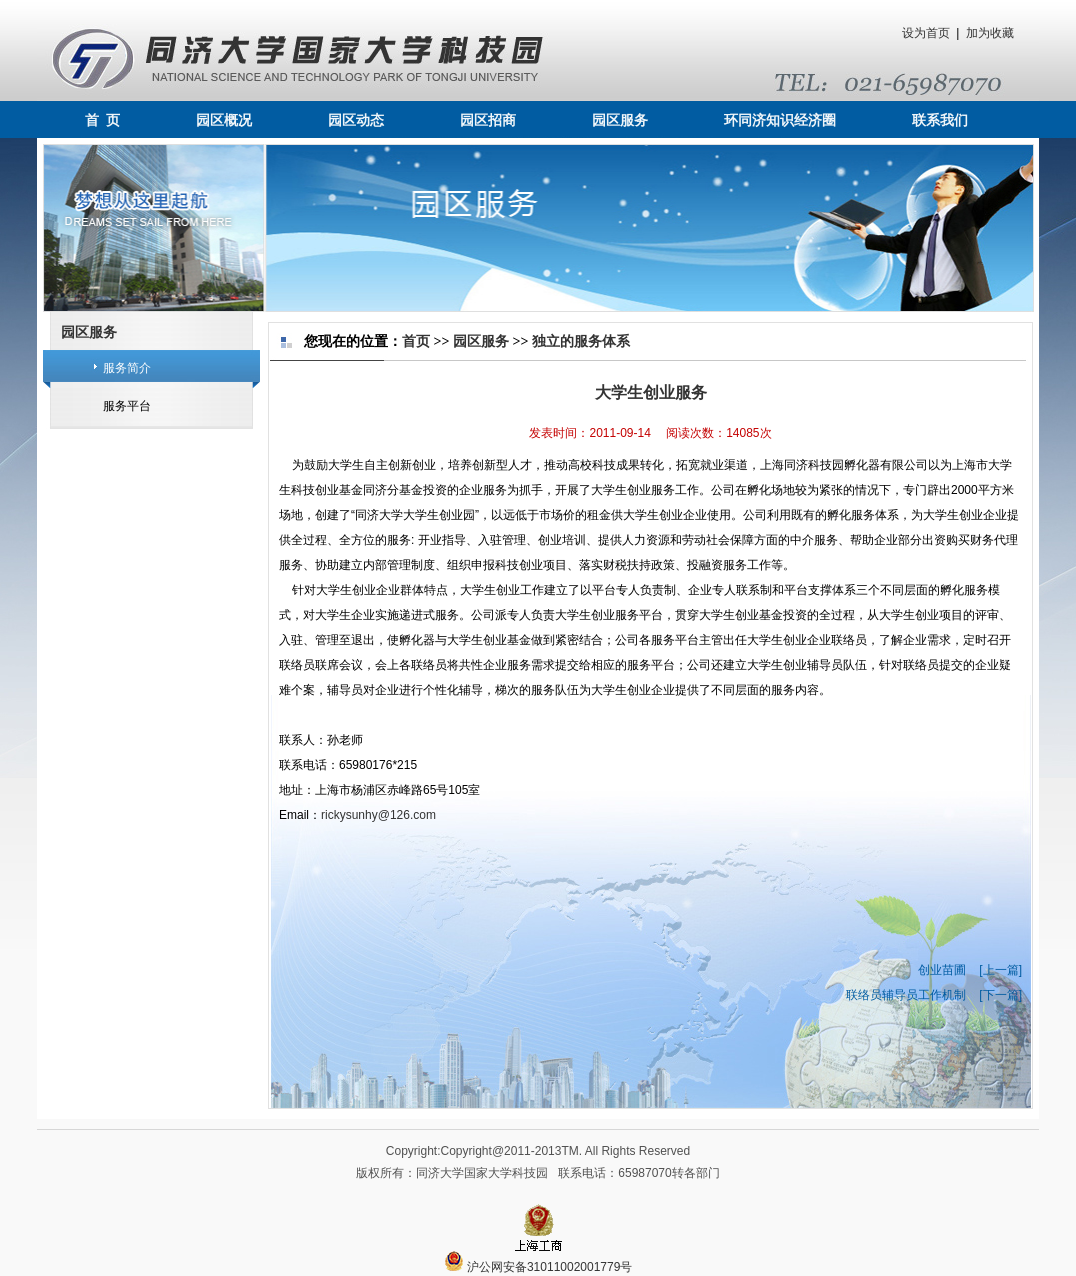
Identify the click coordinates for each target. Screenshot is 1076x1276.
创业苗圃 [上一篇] (970, 970)
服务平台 (127, 406)
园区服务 (620, 120)
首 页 (102, 120)
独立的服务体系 (581, 341)
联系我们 (940, 120)
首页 (416, 341)
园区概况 (224, 120)
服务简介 (127, 368)
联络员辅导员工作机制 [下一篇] (934, 995)
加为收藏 (990, 33)
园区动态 (356, 120)
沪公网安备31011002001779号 (538, 1267)
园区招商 (488, 120)
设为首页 (926, 33)
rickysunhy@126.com (378, 815)
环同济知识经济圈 (780, 120)
